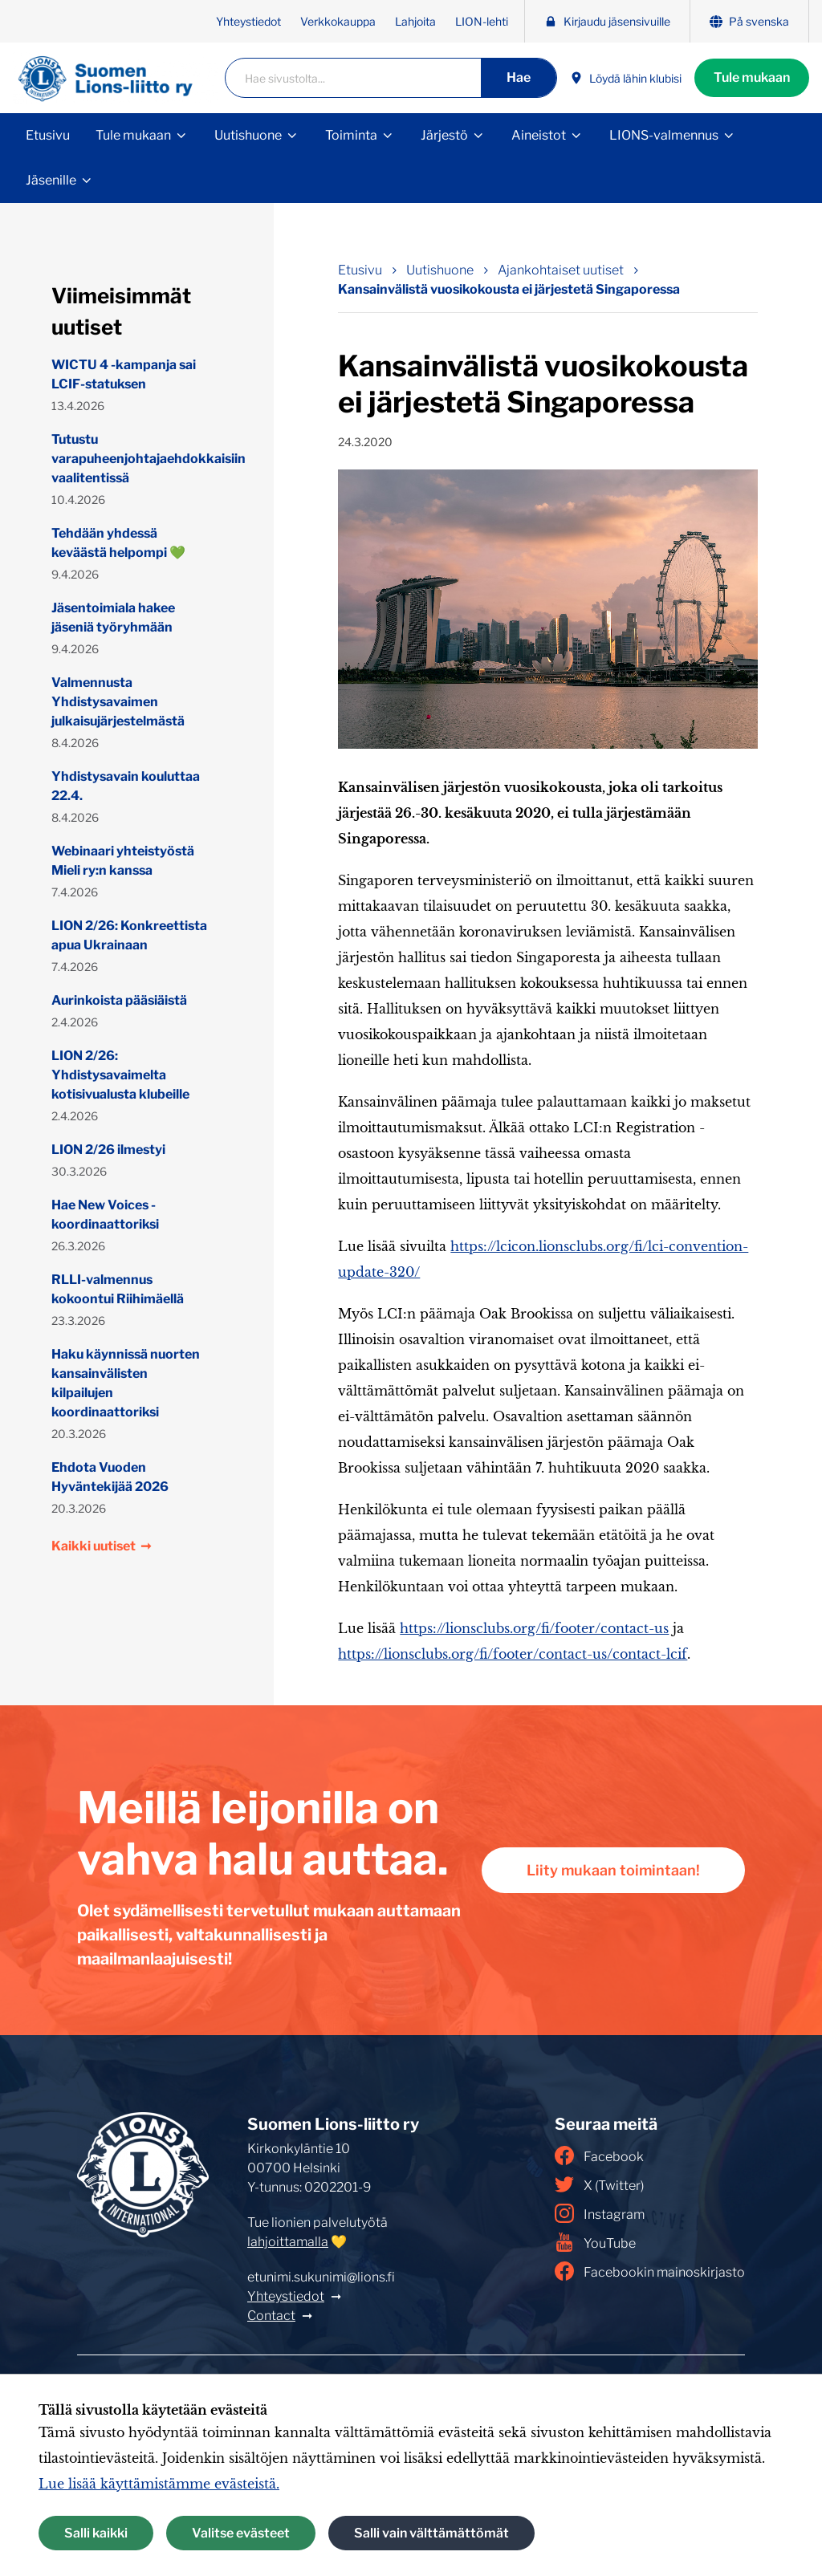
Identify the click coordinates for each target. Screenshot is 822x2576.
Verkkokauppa (338, 21)
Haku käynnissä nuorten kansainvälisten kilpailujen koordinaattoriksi (125, 1383)
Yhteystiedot (248, 21)
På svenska (749, 21)
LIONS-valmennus (663, 135)
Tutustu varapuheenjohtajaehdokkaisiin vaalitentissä (130, 459)
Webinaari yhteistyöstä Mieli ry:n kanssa (122, 860)
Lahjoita (415, 21)
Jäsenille (51, 180)
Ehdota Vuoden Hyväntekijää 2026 (110, 1477)
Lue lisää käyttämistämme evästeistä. (159, 2484)
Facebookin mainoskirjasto (650, 2271)
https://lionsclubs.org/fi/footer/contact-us (534, 1628)
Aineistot (538, 135)
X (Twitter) (599, 2184)
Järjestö (444, 135)
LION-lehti (481, 21)
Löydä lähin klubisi (626, 78)
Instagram (600, 2213)
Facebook (599, 2155)
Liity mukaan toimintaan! (613, 1870)
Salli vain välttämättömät (431, 2533)
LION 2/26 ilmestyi (108, 1149)
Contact (271, 2315)
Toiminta (351, 135)
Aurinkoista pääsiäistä (119, 1000)
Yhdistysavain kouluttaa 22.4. (125, 786)
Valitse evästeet (241, 2533)
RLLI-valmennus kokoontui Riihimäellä (117, 1289)
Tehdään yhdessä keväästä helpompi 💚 (118, 543)
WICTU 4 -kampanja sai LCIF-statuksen (123, 374)
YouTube (595, 2242)
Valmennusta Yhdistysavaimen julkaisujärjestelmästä (118, 702)
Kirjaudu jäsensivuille (607, 21)
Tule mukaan (752, 77)
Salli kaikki (96, 2533)
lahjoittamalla (287, 2241)
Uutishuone (248, 135)
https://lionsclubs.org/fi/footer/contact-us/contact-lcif (512, 1654)
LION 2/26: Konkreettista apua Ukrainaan (129, 935)
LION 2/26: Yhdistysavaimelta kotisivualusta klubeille (120, 1075)
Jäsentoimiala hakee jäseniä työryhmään (113, 617)
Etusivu (48, 135)
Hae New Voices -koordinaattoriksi (105, 1214)
